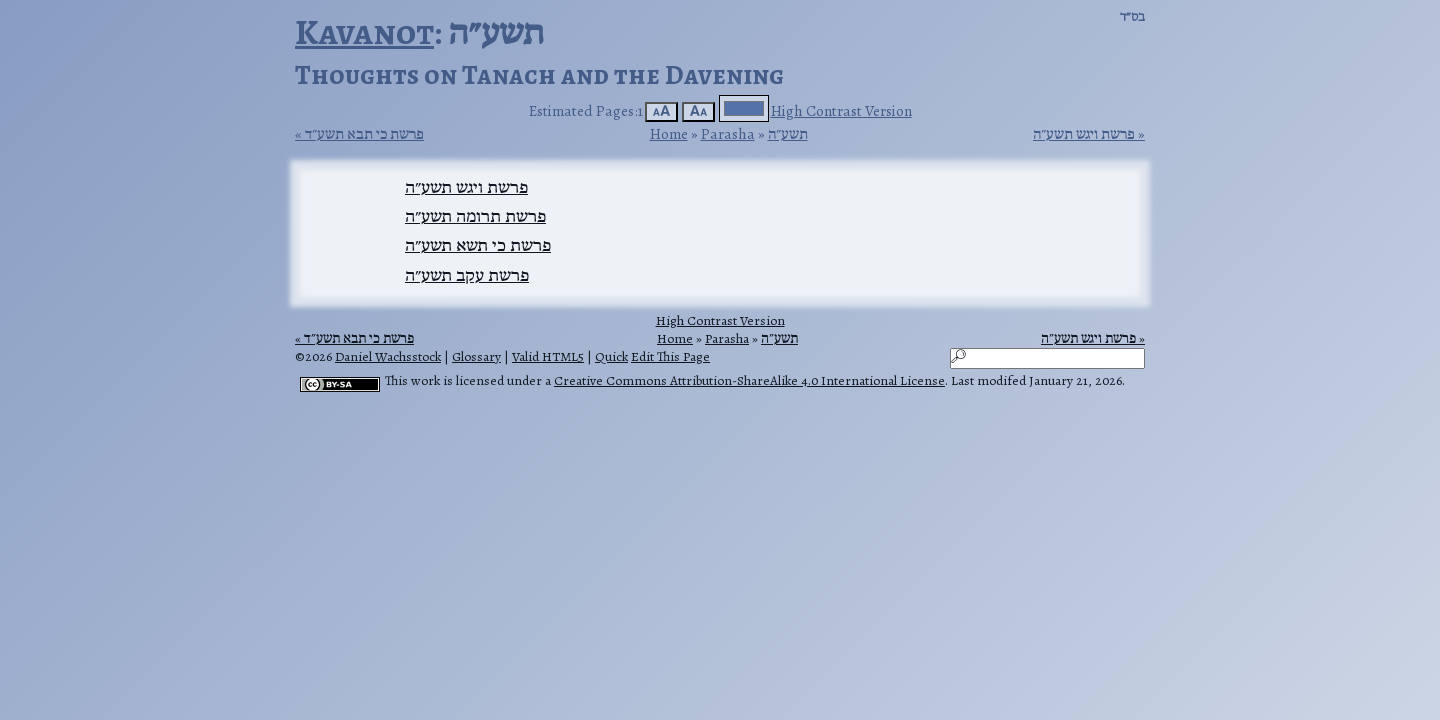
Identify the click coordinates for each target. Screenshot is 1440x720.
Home (669, 133)
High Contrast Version (841, 110)
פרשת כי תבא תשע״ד (364, 134)
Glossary (476, 356)
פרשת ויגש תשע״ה (1084, 134)
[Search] (1047, 358)
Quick (611, 356)
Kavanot (364, 31)
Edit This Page (670, 356)
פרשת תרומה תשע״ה (475, 216)
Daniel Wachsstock (388, 356)
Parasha (728, 133)
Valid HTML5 (548, 356)
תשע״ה (788, 133)
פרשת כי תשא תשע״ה (478, 245)
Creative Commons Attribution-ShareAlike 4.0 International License (749, 380)
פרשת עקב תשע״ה (467, 275)
